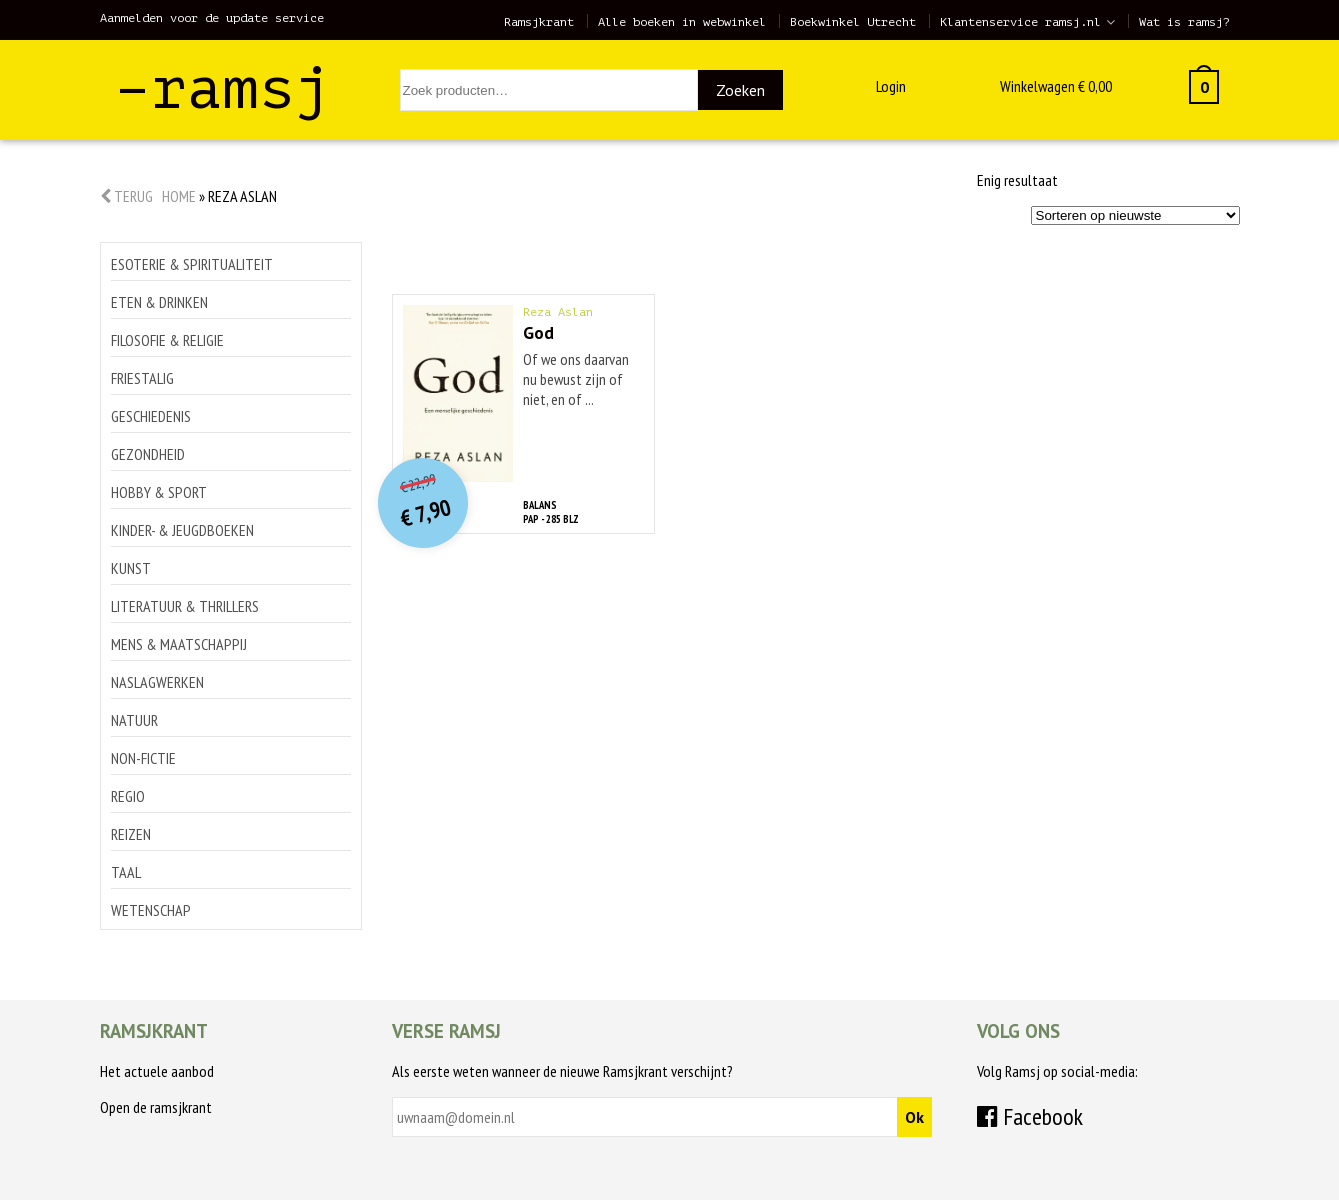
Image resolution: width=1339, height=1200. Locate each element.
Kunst (131, 568)
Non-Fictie (143, 758)
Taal (126, 872)
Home (179, 196)
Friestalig (142, 378)
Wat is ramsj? (1184, 22)
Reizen (131, 834)
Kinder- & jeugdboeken (182, 530)
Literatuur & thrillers (185, 606)
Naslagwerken (157, 682)
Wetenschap (151, 910)
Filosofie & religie (167, 340)
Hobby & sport (159, 492)
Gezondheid (148, 454)
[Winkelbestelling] (1135, 215)
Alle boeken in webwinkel (682, 22)
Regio (128, 796)
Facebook (1030, 1116)
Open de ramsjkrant (156, 1107)
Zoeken (740, 90)
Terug (126, 196)
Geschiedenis (151, 416)
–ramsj (223, 88)
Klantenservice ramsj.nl (1020, 22)
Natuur (134, 720)
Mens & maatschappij (179, 644)
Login (891, 86)
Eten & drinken (159, 302)
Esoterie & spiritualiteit (192, 264)
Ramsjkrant (539, 22)
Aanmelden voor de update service (212, 18)
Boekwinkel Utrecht (853, 22)
